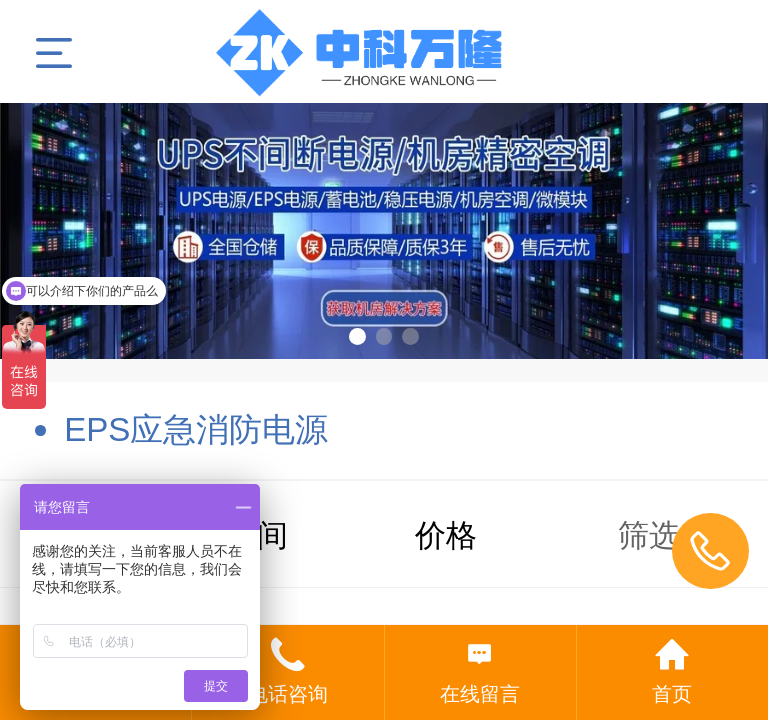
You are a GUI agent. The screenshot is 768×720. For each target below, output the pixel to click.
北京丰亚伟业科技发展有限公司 (385, 51)
